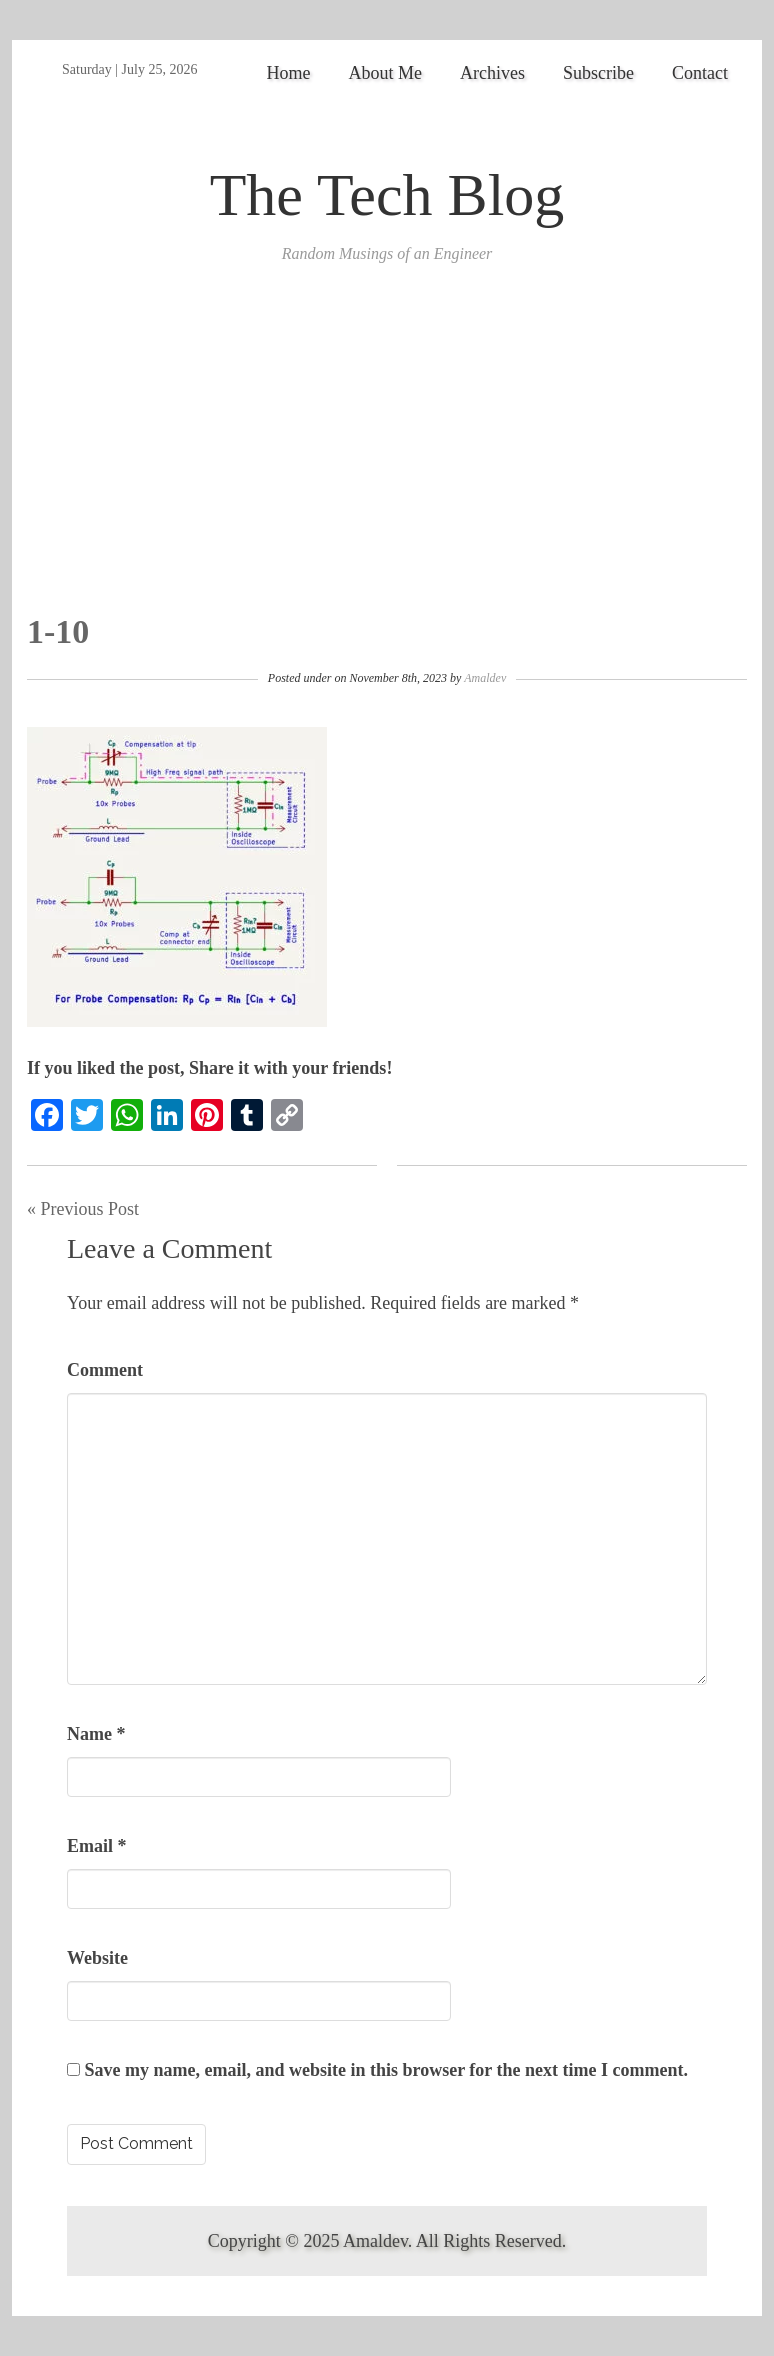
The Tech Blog (387, 195)
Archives (492, 73)
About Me (386, 73)
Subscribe (598, 73)
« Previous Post (83, 1209)
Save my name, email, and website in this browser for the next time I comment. (386, 2070)
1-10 (58, 631)
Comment (105, 1370)
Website (97, 1958)
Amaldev (485, 678)
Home (289, 73)
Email (97, 1846)
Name (96, 1734)
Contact (700, 73)
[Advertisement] (387, 463)
